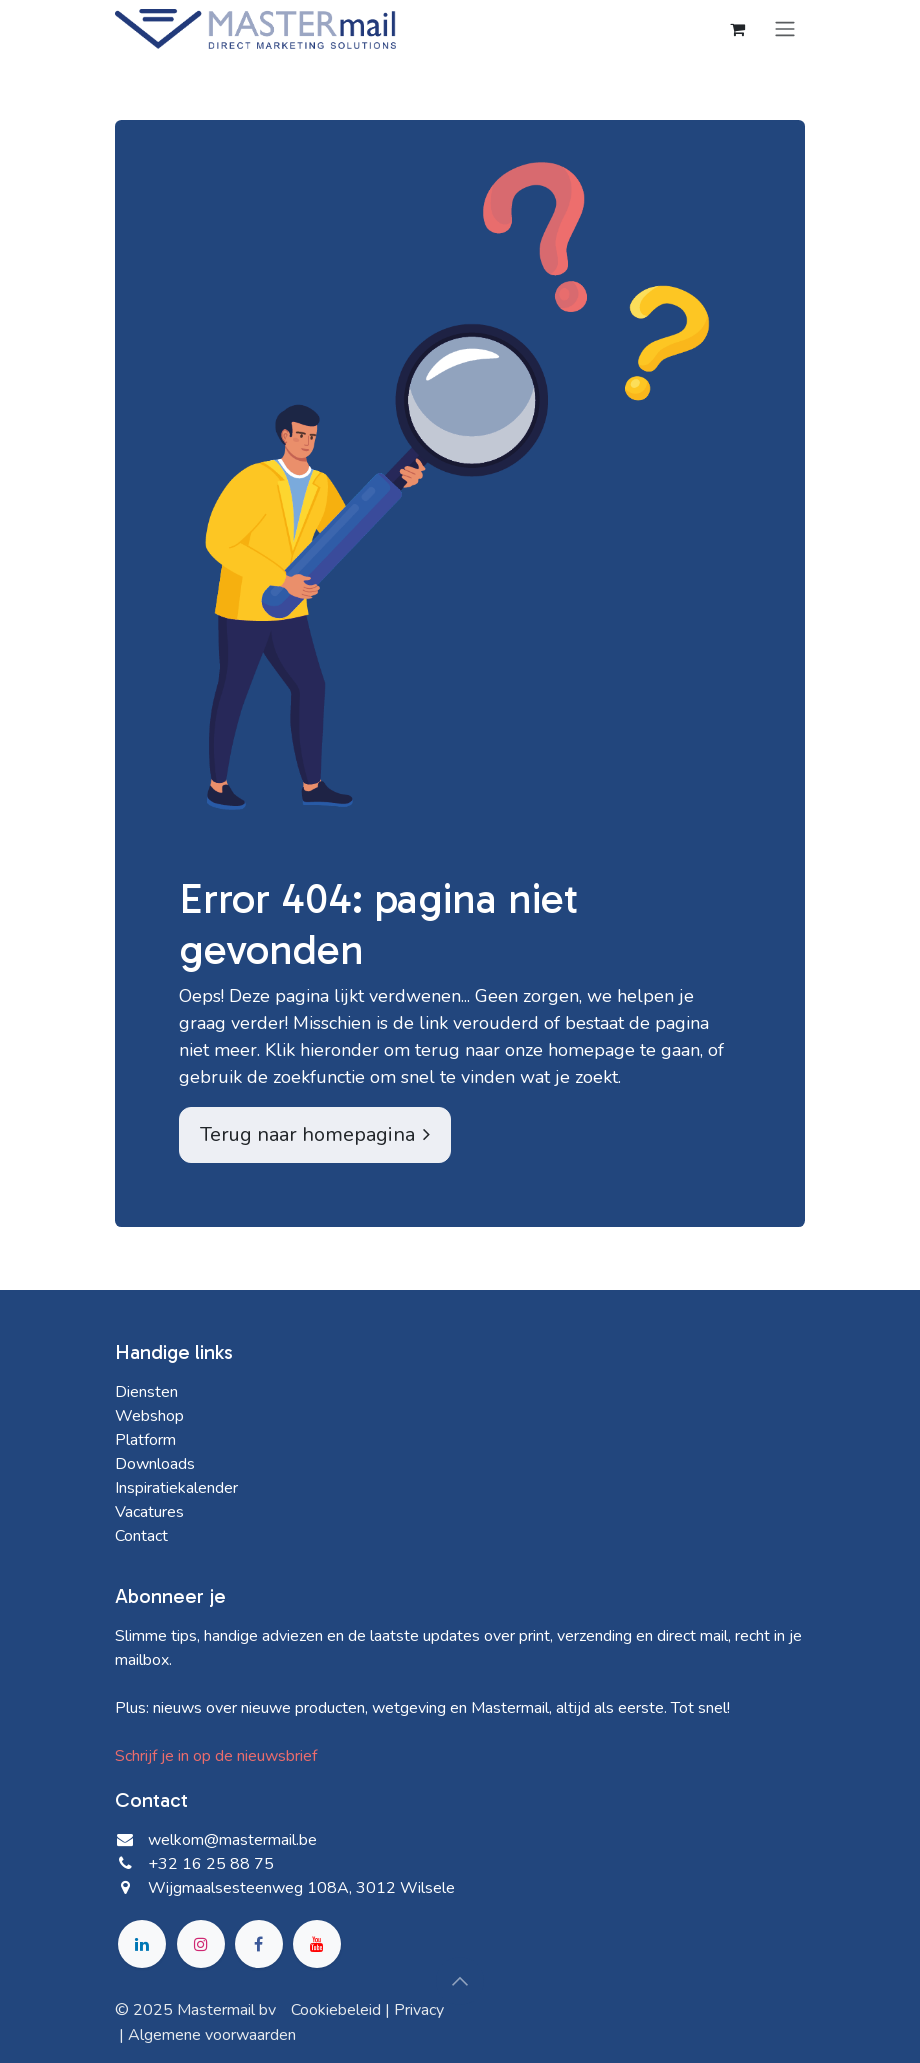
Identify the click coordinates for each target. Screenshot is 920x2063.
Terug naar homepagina (315, 1134)
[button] (460, 1981)
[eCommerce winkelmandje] (737, 29)
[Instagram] (201, 1944)
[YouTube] (317, 1944)
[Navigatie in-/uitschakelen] (785, 28)
